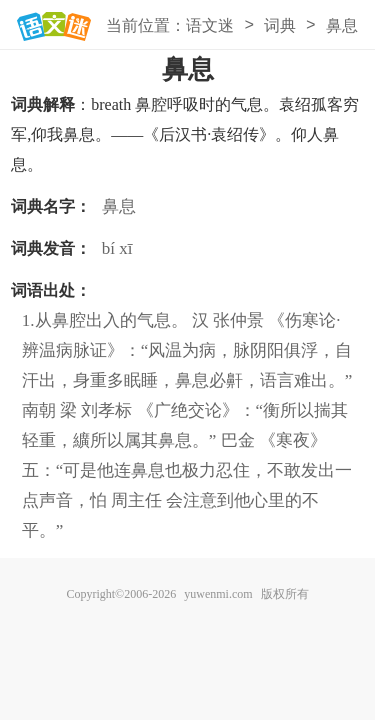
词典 (280, 25)
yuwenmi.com (218, 594)
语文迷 (210, 25)
